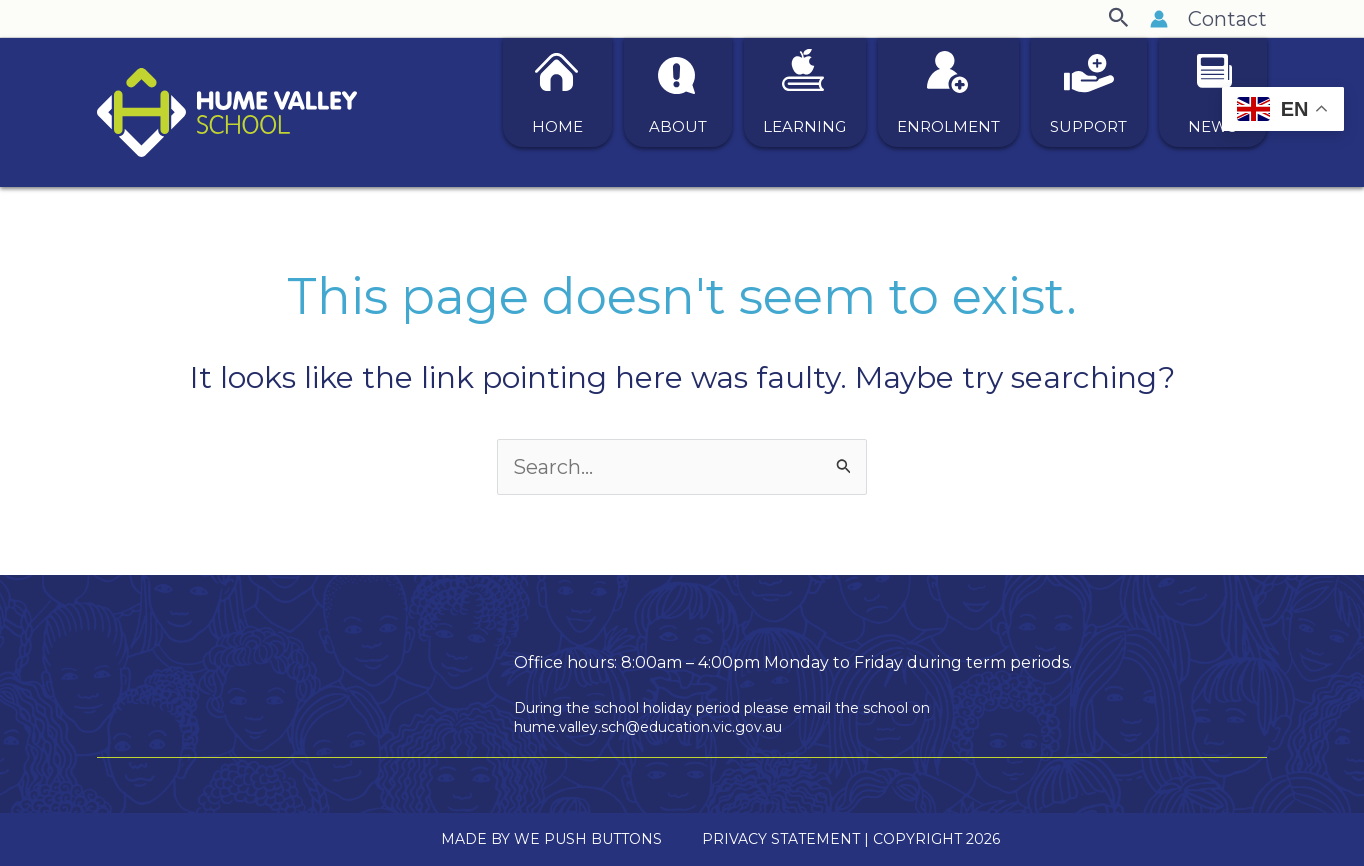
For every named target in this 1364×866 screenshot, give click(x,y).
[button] (1119, 18)
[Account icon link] (1159, 19)
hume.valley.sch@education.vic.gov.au (648, 727)
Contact (1227, 19)
